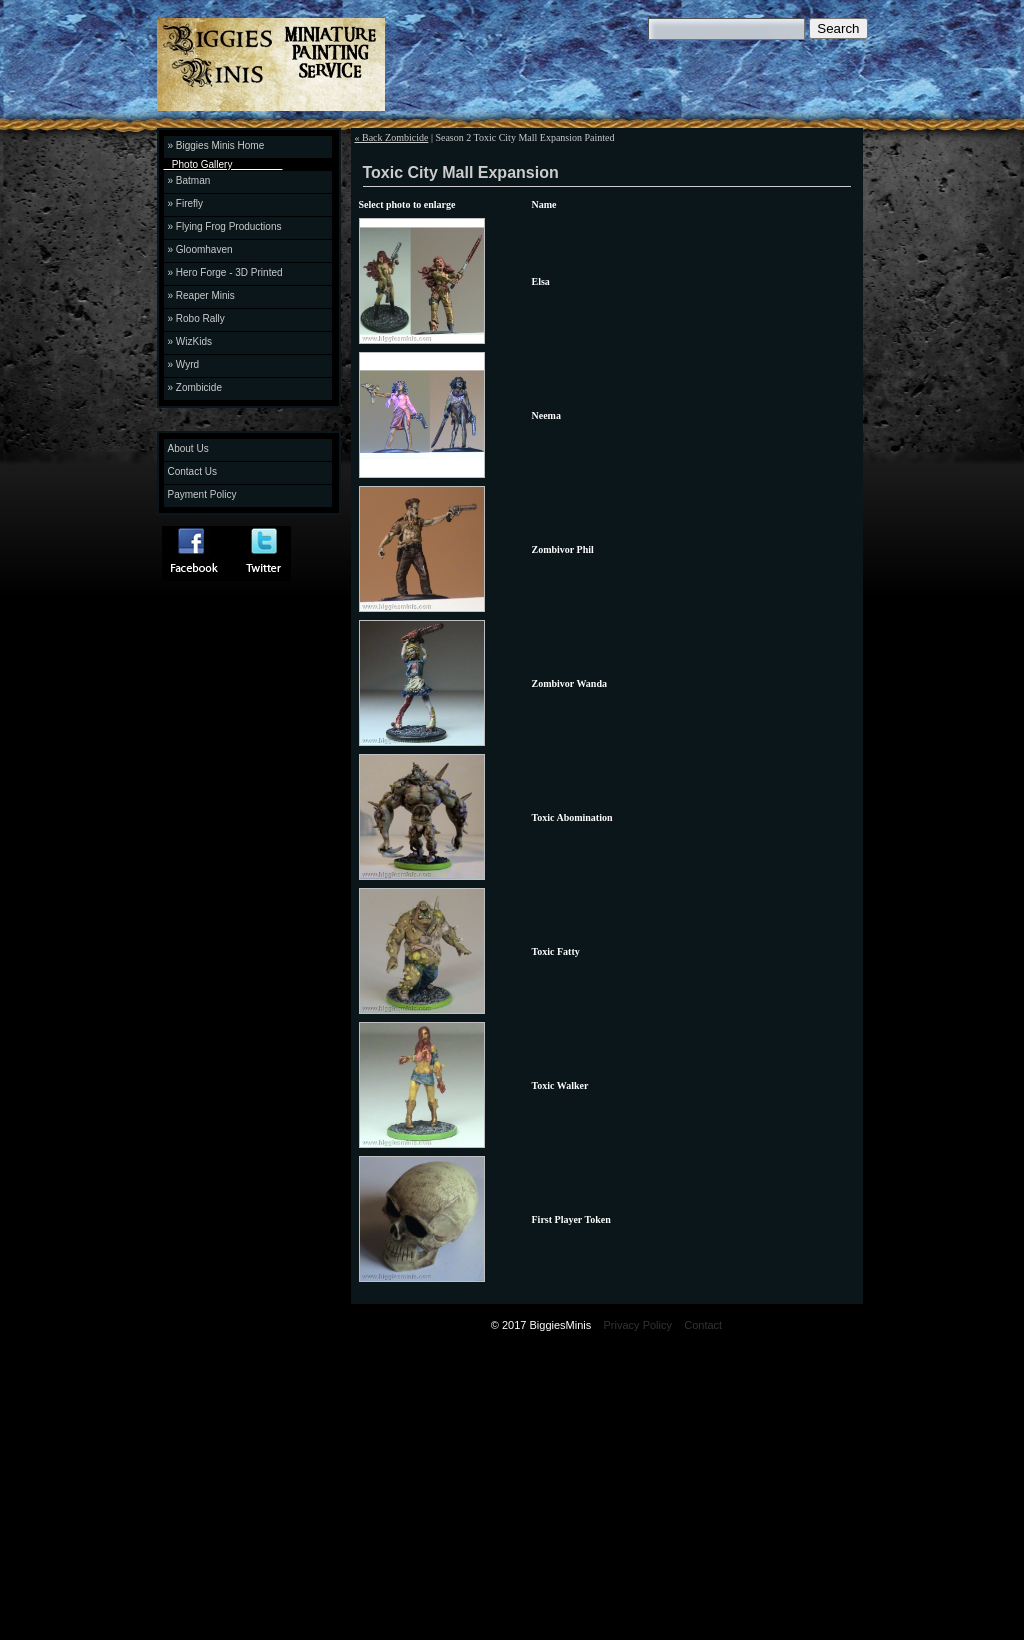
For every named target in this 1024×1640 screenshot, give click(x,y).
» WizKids (190, 341)
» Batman (189, 180)
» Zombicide (195, 387)
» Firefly (186, 203)
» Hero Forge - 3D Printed (225, 272)
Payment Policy (202, 494)
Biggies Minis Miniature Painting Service (332, 68)
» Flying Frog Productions (225, 226)
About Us (188, 448)
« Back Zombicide (392, 137)
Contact (703, 1325)
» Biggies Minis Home (216, 145)
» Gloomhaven (200, 249)
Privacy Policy (638, 1325)
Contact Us (192, 471)
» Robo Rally (196, 318)
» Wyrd (184, 364)
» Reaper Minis (201, 295)
